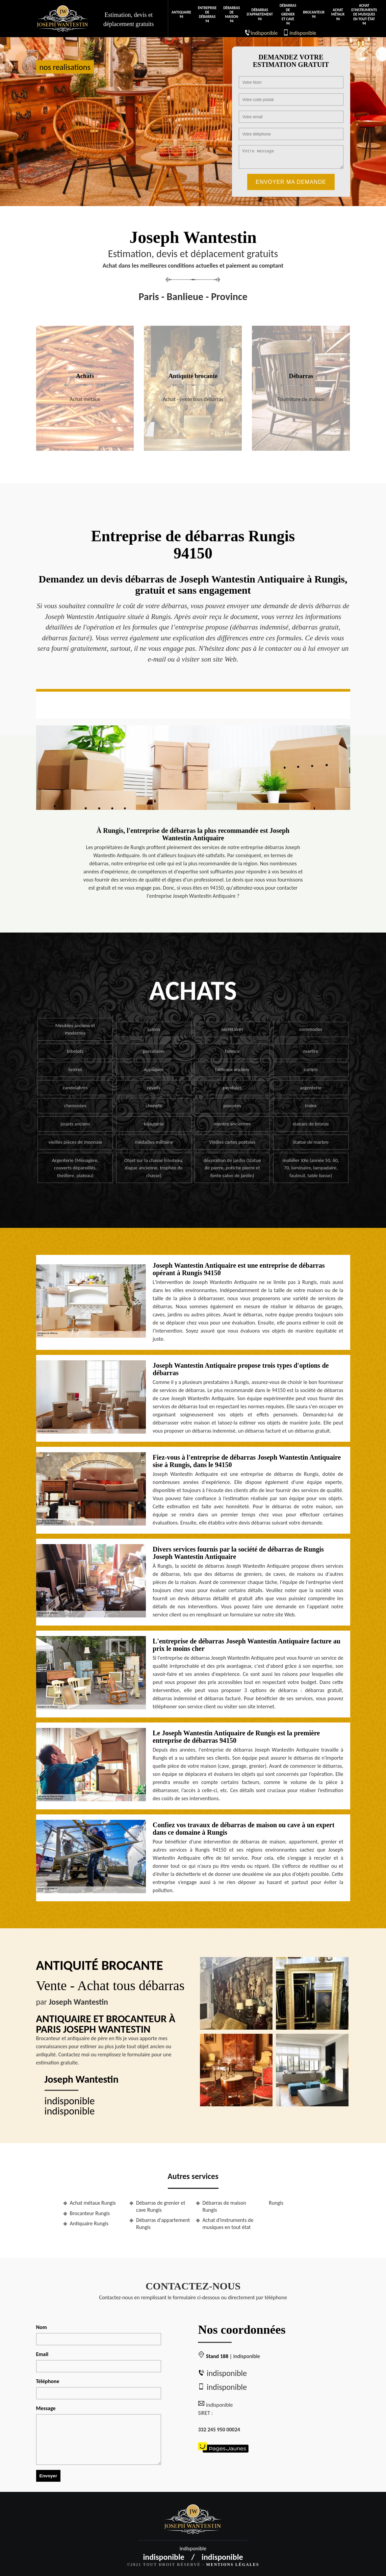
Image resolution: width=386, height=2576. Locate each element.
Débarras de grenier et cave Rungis (160, 2206)
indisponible (264, 33)
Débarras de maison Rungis (224, 2206)
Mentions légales (232, 2564)
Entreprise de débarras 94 (207, 15)
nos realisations (65, 67)
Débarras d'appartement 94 (260, 14)
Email (42, 2354)
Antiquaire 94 (181, 14)
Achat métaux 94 (337, 14)
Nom (41, 2327)
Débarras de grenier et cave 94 (288, 14)
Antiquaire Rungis (89, 2223)
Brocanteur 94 (314, 14)
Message (46, 2408)
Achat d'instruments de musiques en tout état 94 (364, 14)
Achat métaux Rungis (93, 2203)
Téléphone (47, 2381)
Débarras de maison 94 (231, 15)
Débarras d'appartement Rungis (163, 2223)
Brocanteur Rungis (90, 2213)
